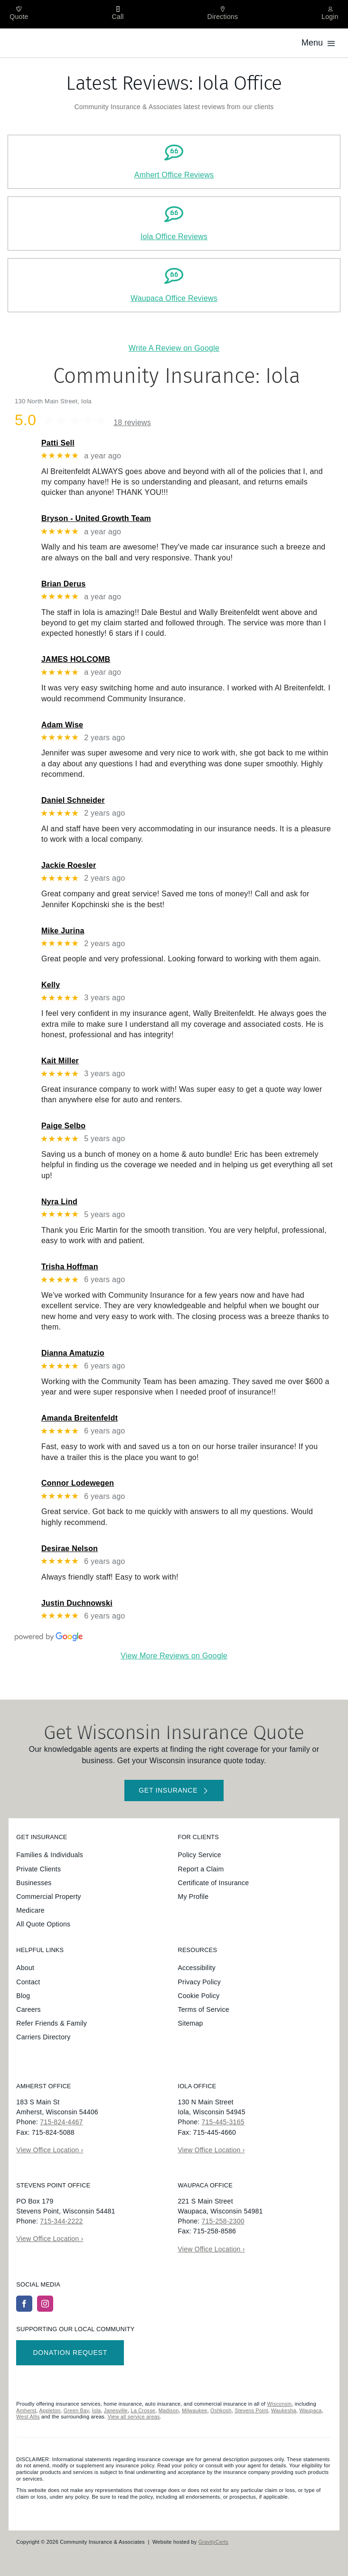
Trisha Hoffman (69, 1267)
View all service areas (133, 2416)
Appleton (49, 2410)
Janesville (116, 2410)
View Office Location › (49, 2150)
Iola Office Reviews (174, 236)
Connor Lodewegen (77, 1483)
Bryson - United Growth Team (96, 518)
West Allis (27, 2416)
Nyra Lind (59, 1202)
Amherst (26, 2410)
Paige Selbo (63, 1126)
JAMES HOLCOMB (75, 659)
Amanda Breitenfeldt (79, 1418)
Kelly (50, 985)
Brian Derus (63, 584)
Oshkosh (221, 2410)
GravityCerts (213, 2542)
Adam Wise (62, 725)
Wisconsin (279, 2404)
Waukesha (283, 2410)
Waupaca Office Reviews (174, 298)
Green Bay (76, 2410)
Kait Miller (60, 1061)
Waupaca (310, 2410)
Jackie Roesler (68, 865)
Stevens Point (251, 2410)
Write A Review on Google (174, 348)
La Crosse (143, 2410)
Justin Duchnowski (77, 1603)
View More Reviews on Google (174, 1656)
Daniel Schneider (73, 800)
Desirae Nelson (69, 1548)
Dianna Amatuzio (72, 1353)
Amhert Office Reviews (174, 175)
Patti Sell (58, 443)
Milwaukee (194, 2410)
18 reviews (132, 422)
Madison (169, 2410)
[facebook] (24, 2304)
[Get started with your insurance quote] (173, 1790)
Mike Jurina (63, 931)
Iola (96, 2410)
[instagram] (45, 2304)
